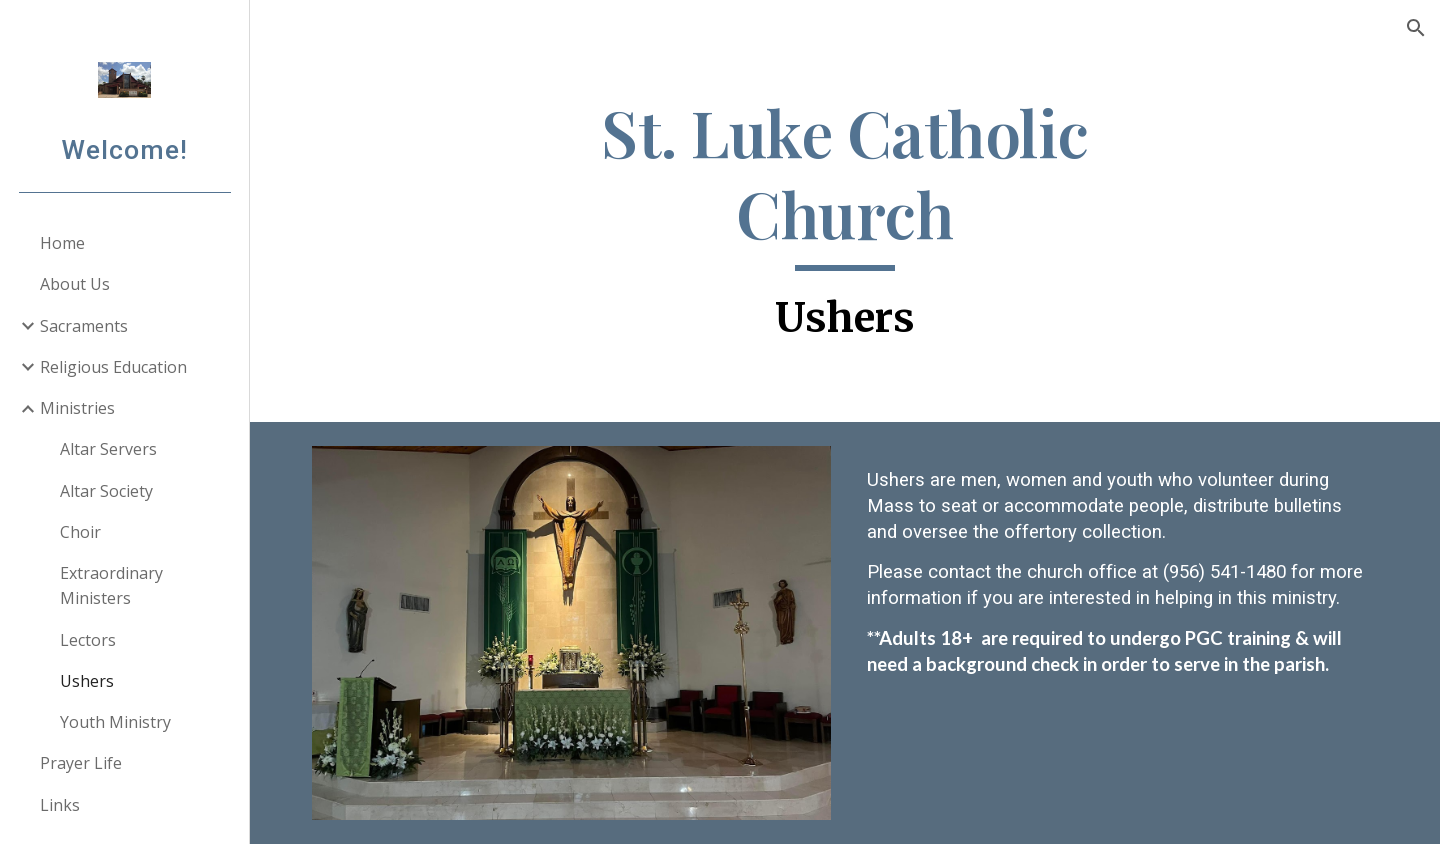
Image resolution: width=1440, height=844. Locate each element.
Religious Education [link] (113, 367)
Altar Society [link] (106, 491)
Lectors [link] (88, 640)
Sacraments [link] (84, 326)
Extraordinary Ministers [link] (111, 585)
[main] (845, 221)
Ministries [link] (77, 408)
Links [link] (60, 805)
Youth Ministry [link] (115, 722)
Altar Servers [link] (108, 449)
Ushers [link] (87, 681)
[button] (1416, 28)
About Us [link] (75, 284)
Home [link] (62, 243)
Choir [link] (80, 532)
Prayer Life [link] (81, 763)
